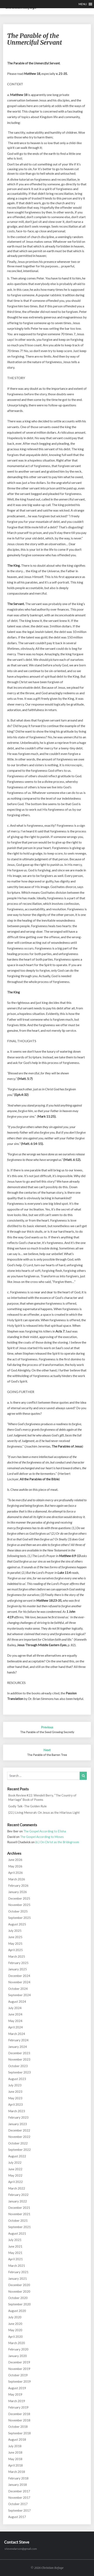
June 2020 (15, 2323)
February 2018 (18, 2478)
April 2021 (15, 2259)
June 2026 (15, 1859)
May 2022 (15, 2175)
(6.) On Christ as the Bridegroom (57, 1842)
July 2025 (15, 1930)
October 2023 (18, 2066)
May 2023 (15, 2098)
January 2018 (17, 2484)
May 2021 (15, 2253)
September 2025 (19, 1917)
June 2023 (15, 2091)
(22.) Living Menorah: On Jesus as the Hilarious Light (44, 1812)
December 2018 (19, 2414)
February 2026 (18, 1885)
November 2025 (19, 1905)
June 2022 (15, 2169)
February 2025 (18, 1963)
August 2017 (17, 2517)
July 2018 (15, 2446)
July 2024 (15, 2008)
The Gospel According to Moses (42, 1837)
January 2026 (17, 1892)
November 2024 (19, 1982)
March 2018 (16, 2471)
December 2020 (19, 2285)
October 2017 (18, 2504)
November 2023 (19, 2059)
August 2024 (17, 2001)
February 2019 (18, 2407)
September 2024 (19, 1995)
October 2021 (18, 2220)
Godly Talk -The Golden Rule (27, 1806)
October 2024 (18, 1988)
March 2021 (16, 2265)
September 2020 (19, 2304)
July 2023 (15, 2085)
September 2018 (19, 2433)
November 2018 (19, 2420)
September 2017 (19, 2510)
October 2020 (18, 2298)
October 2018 (18, 2426)
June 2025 (15, 1937)
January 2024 (17, 2046)
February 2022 (18, 2194)
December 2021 (19, 2207)
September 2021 (19, 2227)
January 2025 (17, 1969)
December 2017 (19, 2491)
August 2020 (17, 2311)
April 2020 (15, 2336)
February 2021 (18, 2272)
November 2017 (19, 2497)
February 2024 (18, 2040)
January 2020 (17, 2356)
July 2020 (15, 2317)
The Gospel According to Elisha (44, 1831)
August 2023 (17, 2079)
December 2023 (19, 2053)
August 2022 (17, 2156)
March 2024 (16, 2034)
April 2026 (15, 1872)
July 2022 (15, 2162)
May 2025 (15, 1943)
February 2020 (18, 2349)
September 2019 (19, 2381)
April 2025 (15, 1950)
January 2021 (17, 2278)
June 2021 (15, 2246)
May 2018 (15, 2459)
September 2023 (19, 2072)
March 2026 (16, 1879)
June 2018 (15, 2452)
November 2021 (19, 2214)
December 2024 (19, 1976)
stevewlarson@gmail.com (21, 2548)
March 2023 (16, 2111)
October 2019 (18, 2375)
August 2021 (17, 2233)
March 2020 (16, 2343)
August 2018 (17, 2439)
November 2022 (19, 2136)
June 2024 (15, 2014)
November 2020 (19, 2291)
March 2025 (16, 1956)
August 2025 (17, 1924)
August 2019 (17, 2388)
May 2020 (15, 2330)
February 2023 (18, 2117)
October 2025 (18, 1911)
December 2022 (19, 2130)
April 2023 (15, 2104)
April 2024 (15, 2027)
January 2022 (17, 2201)
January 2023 (17, 2124)
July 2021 (15, 2240)
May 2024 (15, 2021)
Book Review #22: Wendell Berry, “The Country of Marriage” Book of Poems (42, 1797)
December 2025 (19, 1898)
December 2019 (19, 2362)
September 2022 (19, 2149)
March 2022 (16, 2188)
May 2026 (15, 1866)
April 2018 (15, 2465)
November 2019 (19, 2369)
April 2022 (15, 2182)
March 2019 (16, 2401)
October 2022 (18, 2143)
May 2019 (15, 2394)
